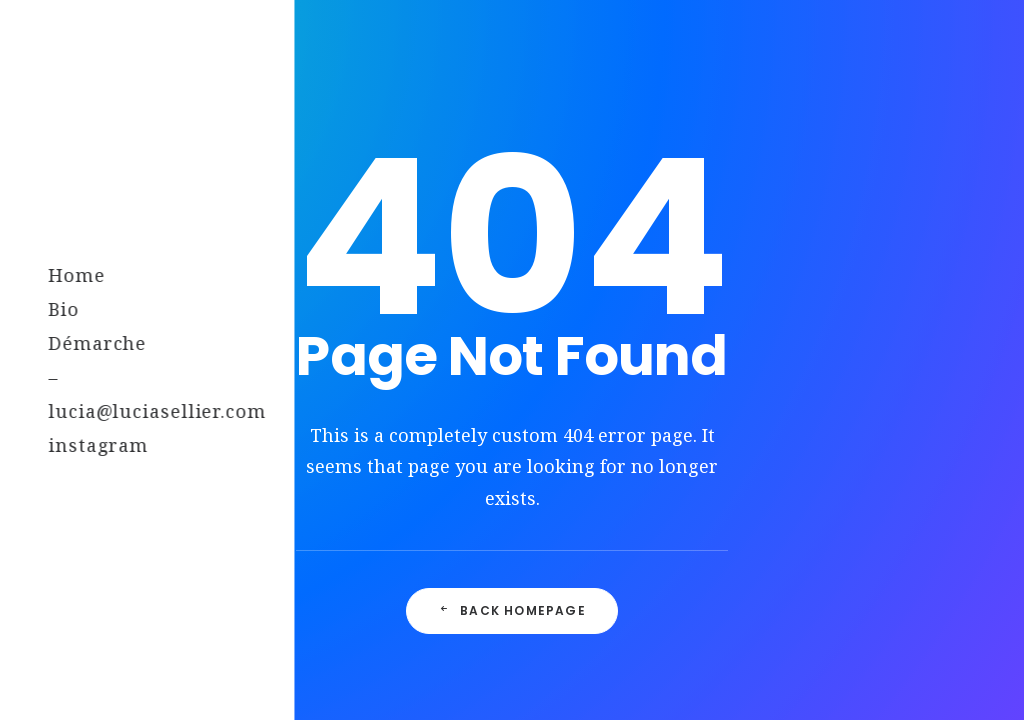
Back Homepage (512, 610)
